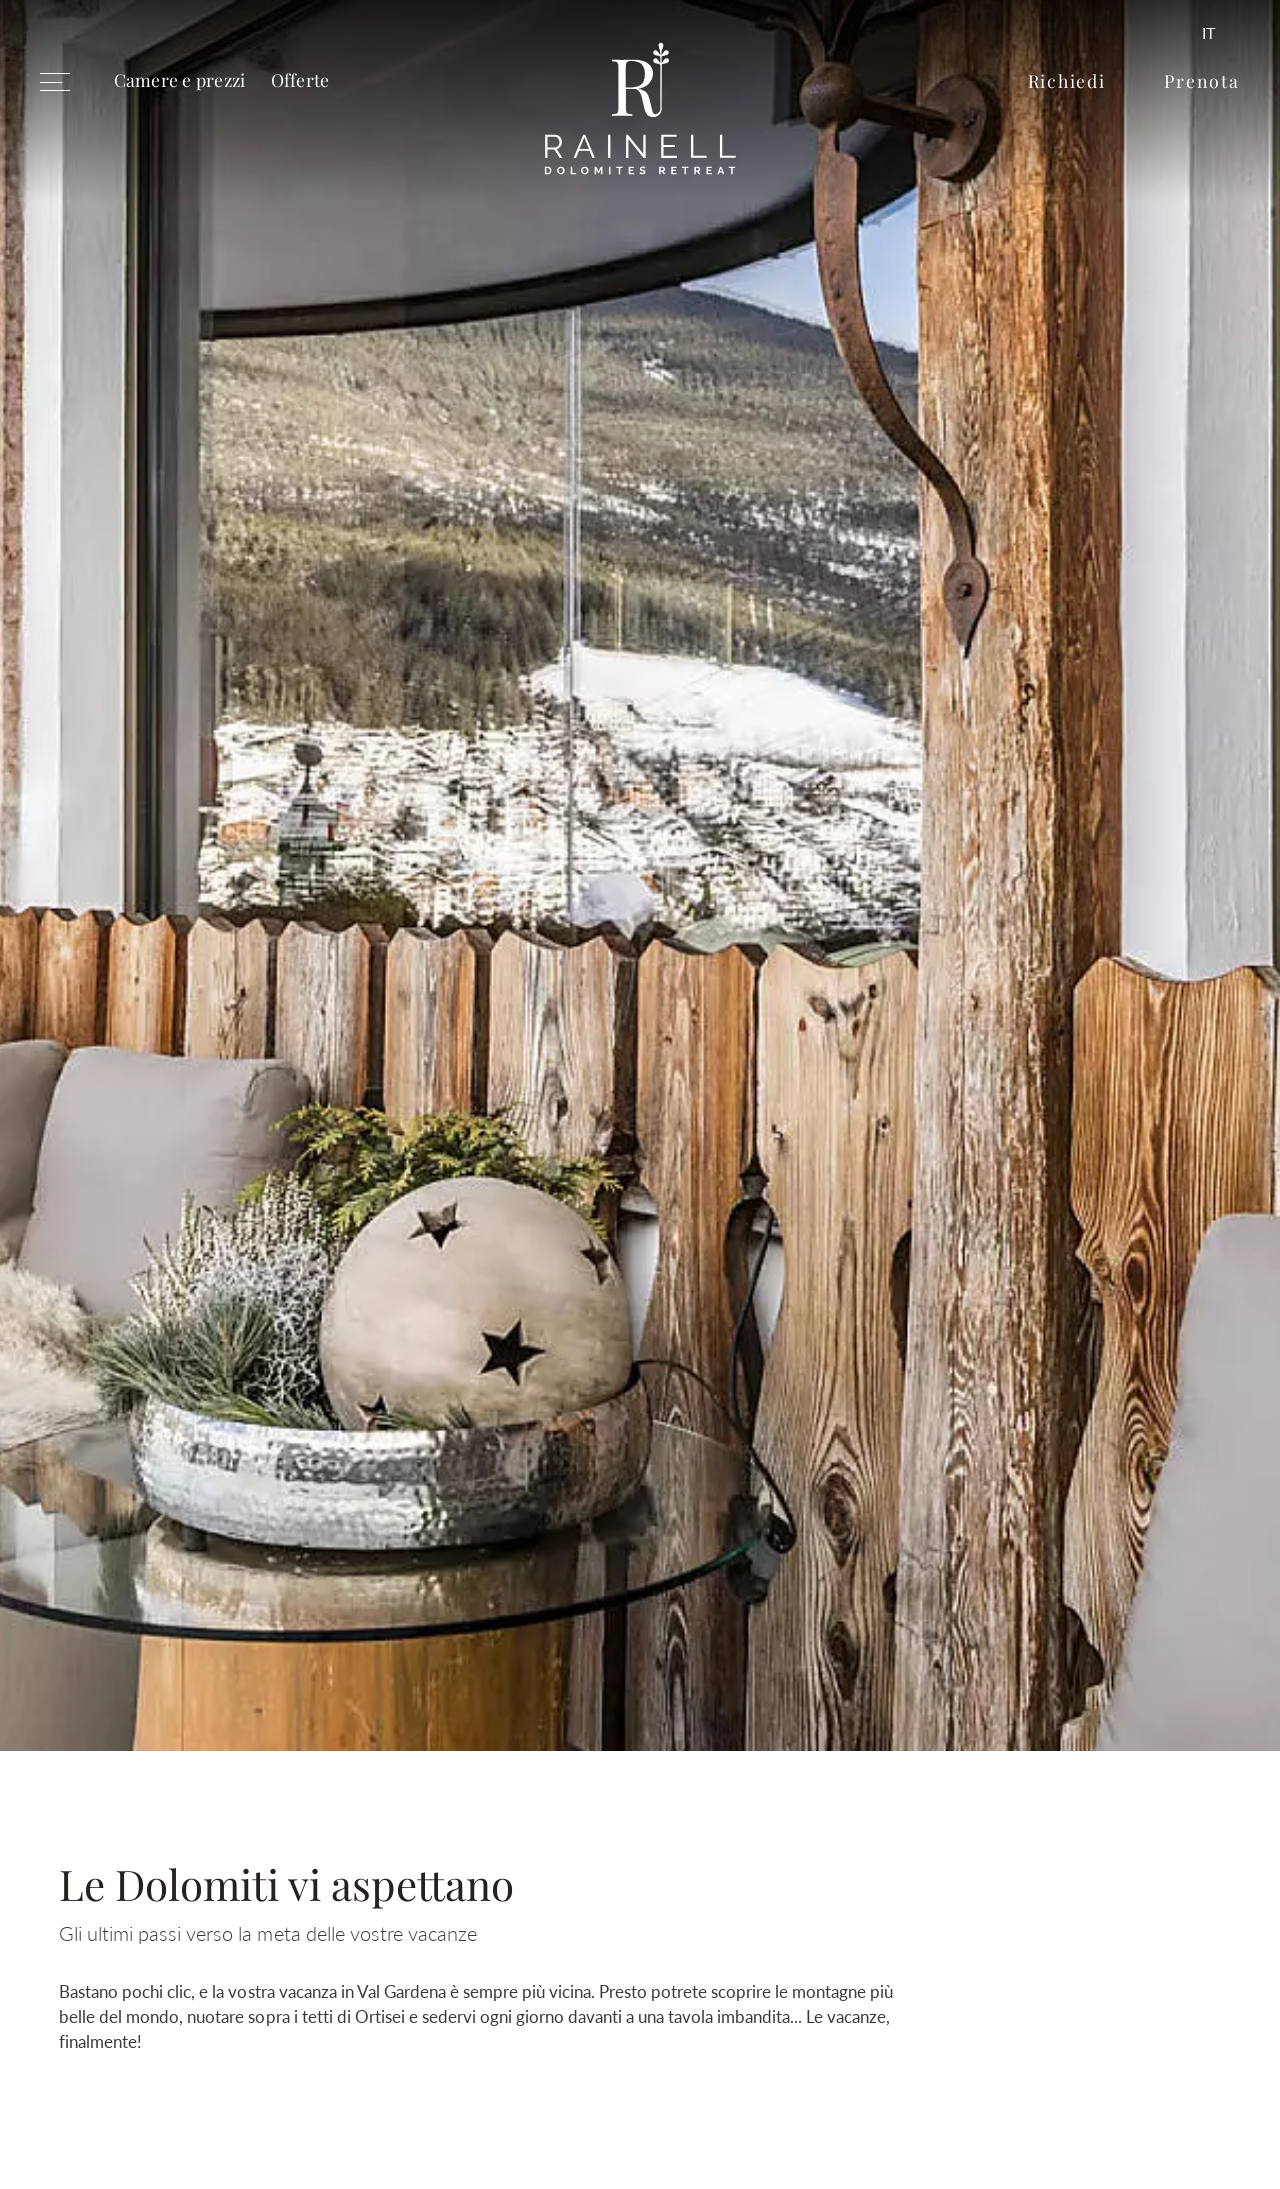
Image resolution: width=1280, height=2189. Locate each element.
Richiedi (1067, 80)
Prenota (1201, 80)
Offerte (300, 79)
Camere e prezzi (180, 79)
